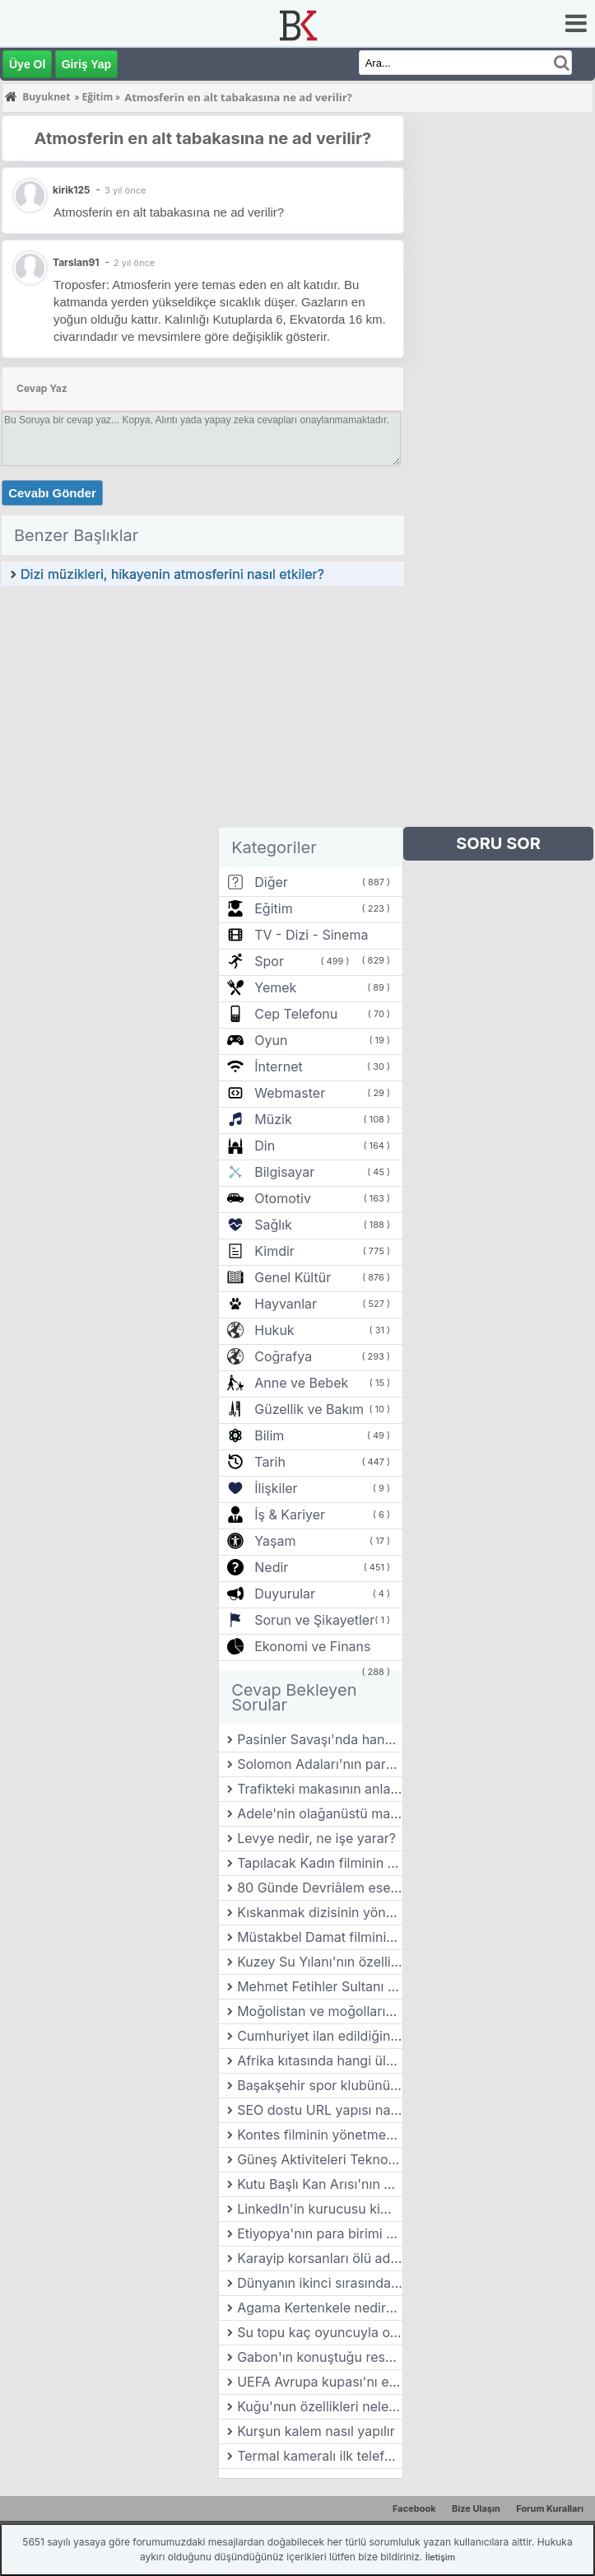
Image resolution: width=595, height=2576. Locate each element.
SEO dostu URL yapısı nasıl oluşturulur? (319, 2110)
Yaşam (274, 1541)
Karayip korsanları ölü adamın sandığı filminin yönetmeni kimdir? (319, 2258)
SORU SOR (498, 843)
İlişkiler (275, 1488)
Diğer (271, 882)
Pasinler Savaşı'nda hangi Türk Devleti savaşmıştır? (319, 1739)
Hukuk (274, 1330)
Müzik (272, 1119)
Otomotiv (282, 1198)
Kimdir (274, 1251)
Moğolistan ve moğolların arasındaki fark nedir (319, 2011)
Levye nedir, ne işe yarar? (316, 1838)
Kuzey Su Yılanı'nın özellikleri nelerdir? (319, 1961)
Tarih (270, 1462)
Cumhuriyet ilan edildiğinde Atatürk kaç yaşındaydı (319, 2036)
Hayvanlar (285, 1303)
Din (264, 1145)
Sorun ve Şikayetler (314, 1620)
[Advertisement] (203, 711)
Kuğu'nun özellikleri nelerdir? (319, 2406)
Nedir (271, 1567)
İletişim (440, 2557)
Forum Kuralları (549, 2508)
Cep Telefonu (295, 1014)
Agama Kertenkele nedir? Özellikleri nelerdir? (319, 2307)
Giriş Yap (86, 64)
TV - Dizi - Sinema (311, 934)
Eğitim (273, 908)
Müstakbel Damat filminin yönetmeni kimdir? (319, 1937)
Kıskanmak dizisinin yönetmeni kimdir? (319, 1912)
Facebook (414, 2508)
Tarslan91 (76, 262)
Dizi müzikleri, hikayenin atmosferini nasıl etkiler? (172, 574)
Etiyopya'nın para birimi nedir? (319, 2233)
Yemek (275, 987)
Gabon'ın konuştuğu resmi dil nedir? (319, 2357)
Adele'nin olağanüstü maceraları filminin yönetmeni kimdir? (319, 1813)
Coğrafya (283, 1356)
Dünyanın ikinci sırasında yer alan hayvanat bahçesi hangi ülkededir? (319, 2283)
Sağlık (273, 1224)
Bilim (269, 1435)
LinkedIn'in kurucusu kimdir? (319, 2208)
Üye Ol (27, 64)
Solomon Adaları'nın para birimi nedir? (319, 1764)
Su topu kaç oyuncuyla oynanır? (319, 2332)
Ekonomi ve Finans (312, 1646)
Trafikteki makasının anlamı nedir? (319, 1788)
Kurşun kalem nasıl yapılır (316, 2431)
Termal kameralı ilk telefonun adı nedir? (319, 2456)
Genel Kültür (292, 1277)
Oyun (270, 1040)
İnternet (278, 1066)
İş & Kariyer (289, 1514)
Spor (269, 961)
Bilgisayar (284, 1172)
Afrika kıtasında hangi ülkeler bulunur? (319, 2060)
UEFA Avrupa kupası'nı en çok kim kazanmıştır (319, 2381)
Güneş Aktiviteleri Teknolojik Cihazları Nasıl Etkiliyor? (319, 2159)
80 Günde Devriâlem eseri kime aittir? (319, 1887)
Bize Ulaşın (476, 2508)
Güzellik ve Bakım (309, 1409)
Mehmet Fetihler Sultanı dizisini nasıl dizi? (319, 1986)
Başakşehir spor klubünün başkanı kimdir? (319, 2085)
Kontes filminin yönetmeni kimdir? (319, 2134)
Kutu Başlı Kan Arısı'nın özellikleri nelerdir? (319, 2184)
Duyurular (284, 1593)
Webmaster (289, 1093)
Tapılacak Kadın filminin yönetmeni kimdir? (319, 1863)
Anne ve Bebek (301, 1382)
